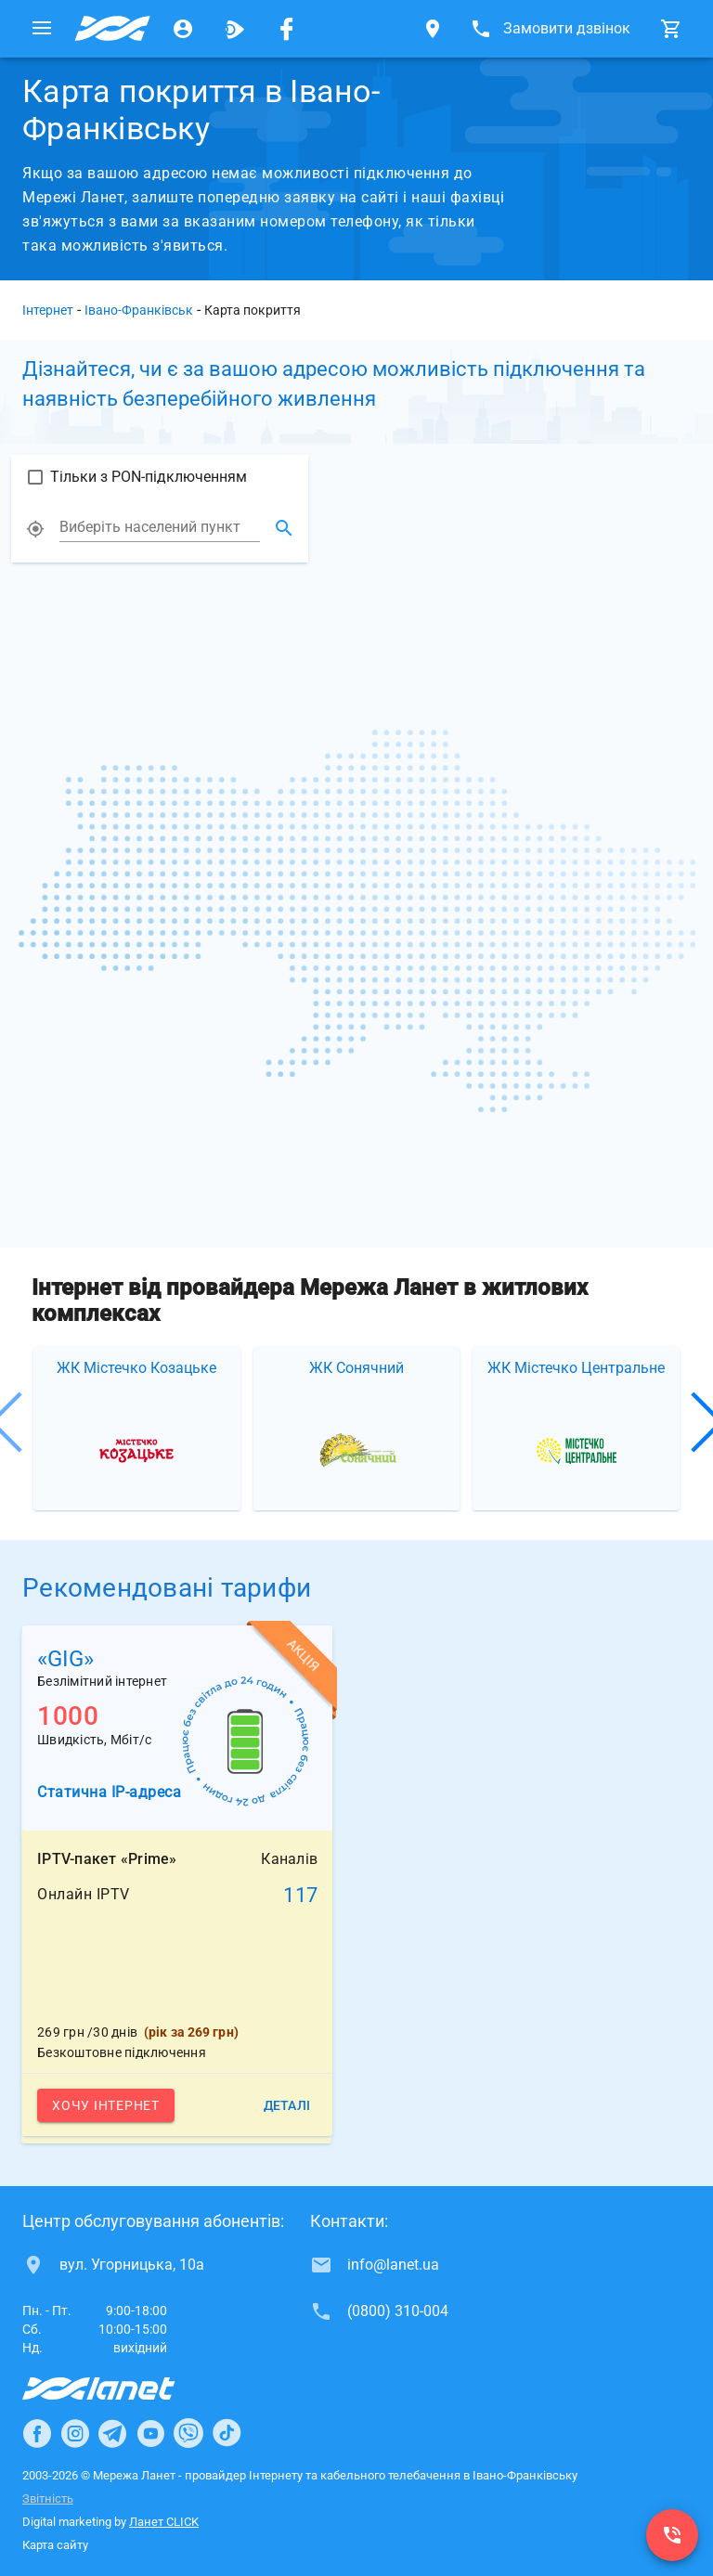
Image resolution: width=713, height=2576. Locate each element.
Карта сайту (55, 2545)
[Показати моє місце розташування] (35, 537)
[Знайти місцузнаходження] (284, 537)
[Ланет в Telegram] (112, 2433)
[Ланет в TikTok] (226, 2433)
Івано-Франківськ (138, 310)
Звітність (47, 2498)
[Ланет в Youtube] (150, 2433)
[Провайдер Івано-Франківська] (112, 29)
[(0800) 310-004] (672, 2535)
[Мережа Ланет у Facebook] (287, 29)
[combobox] (159, 535)
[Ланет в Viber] (188, 2433)
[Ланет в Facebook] (37, 2433)
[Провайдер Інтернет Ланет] (120, 2388)
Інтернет (47, 310)
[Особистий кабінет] (183, 29)
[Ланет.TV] (235, 29)
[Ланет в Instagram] (75, 2433)
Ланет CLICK (164, 2522)
